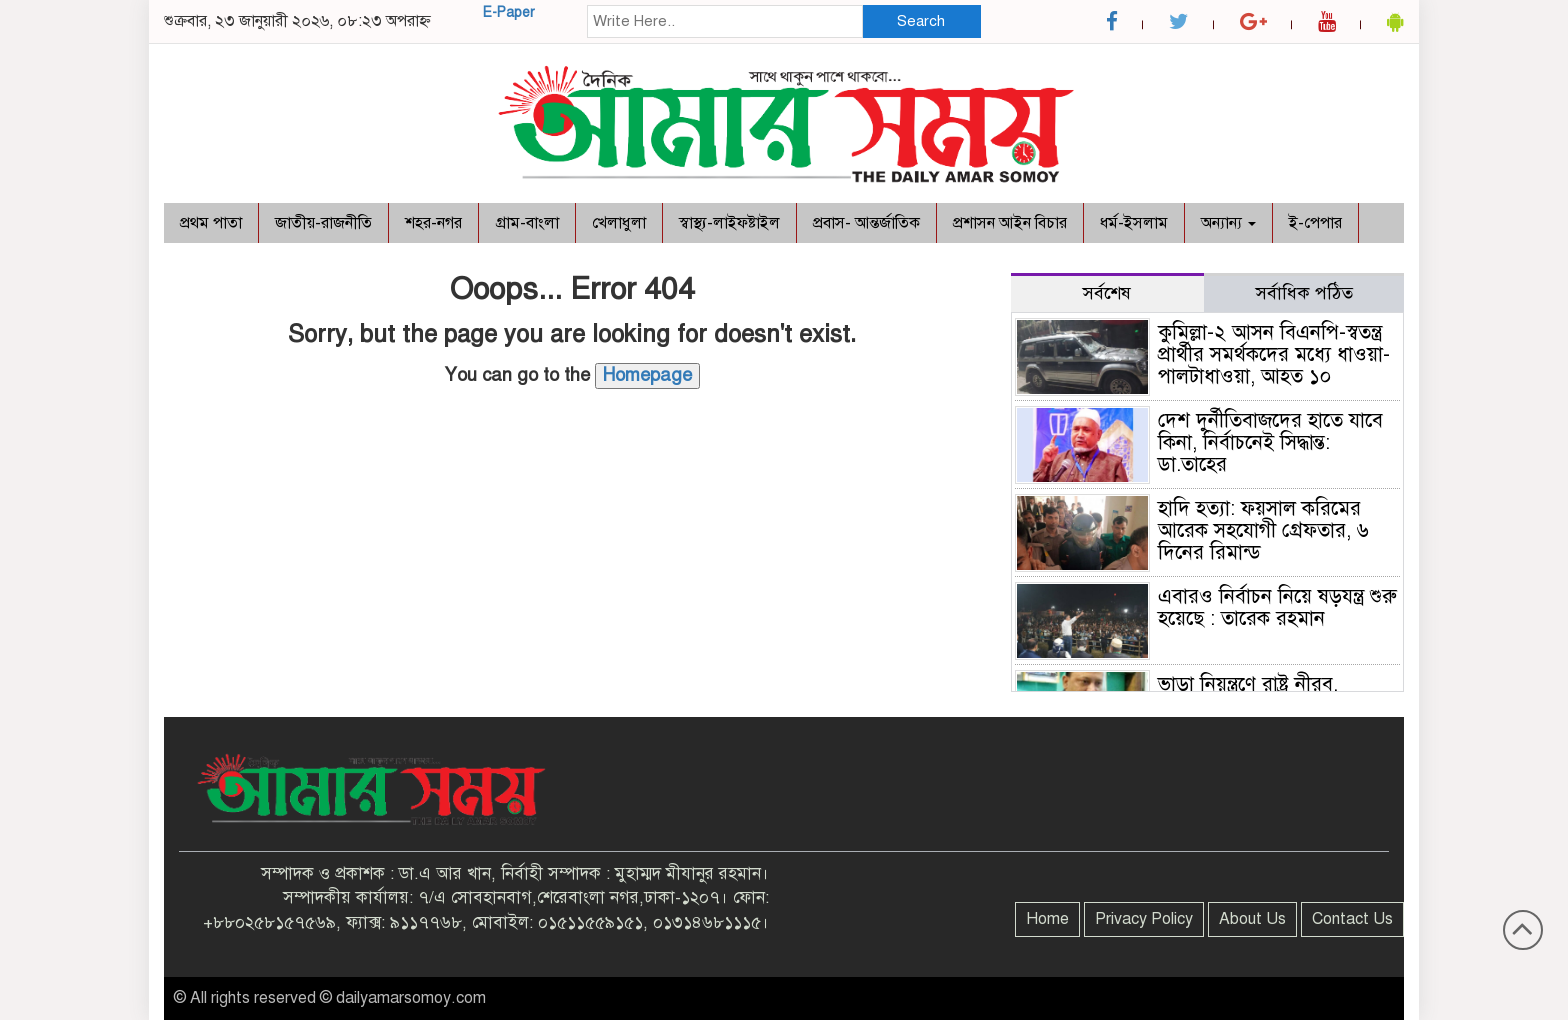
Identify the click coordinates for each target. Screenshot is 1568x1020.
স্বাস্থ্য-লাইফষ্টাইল (729, 223)
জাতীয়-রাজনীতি (323, 223)
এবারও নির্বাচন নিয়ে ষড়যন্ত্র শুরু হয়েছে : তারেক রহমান (1277, 607)
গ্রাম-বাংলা (527, 223)
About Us (1252, 919)
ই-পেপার (1315, 223)
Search (921, 21)
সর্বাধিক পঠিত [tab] (1304, 293)
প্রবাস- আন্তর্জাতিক (866, 223)
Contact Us (1352, 919)
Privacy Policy (1144, 919)
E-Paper (509, 12)
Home (1047, 919)
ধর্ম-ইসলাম (1134, 223)
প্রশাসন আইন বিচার (1010, 223)
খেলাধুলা (619, 223)
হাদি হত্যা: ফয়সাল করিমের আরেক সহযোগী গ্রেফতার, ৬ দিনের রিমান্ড (1263, 530)
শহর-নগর (433, 223)
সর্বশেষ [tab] (1107, 293)
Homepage (647, 375)
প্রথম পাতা (211, 223)
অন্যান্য (1228, 223)
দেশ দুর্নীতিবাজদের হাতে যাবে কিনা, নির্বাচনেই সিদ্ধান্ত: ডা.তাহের (1270, 442)
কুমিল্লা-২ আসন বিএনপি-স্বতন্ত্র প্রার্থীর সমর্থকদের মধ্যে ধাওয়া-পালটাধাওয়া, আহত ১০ (1274, 354)
